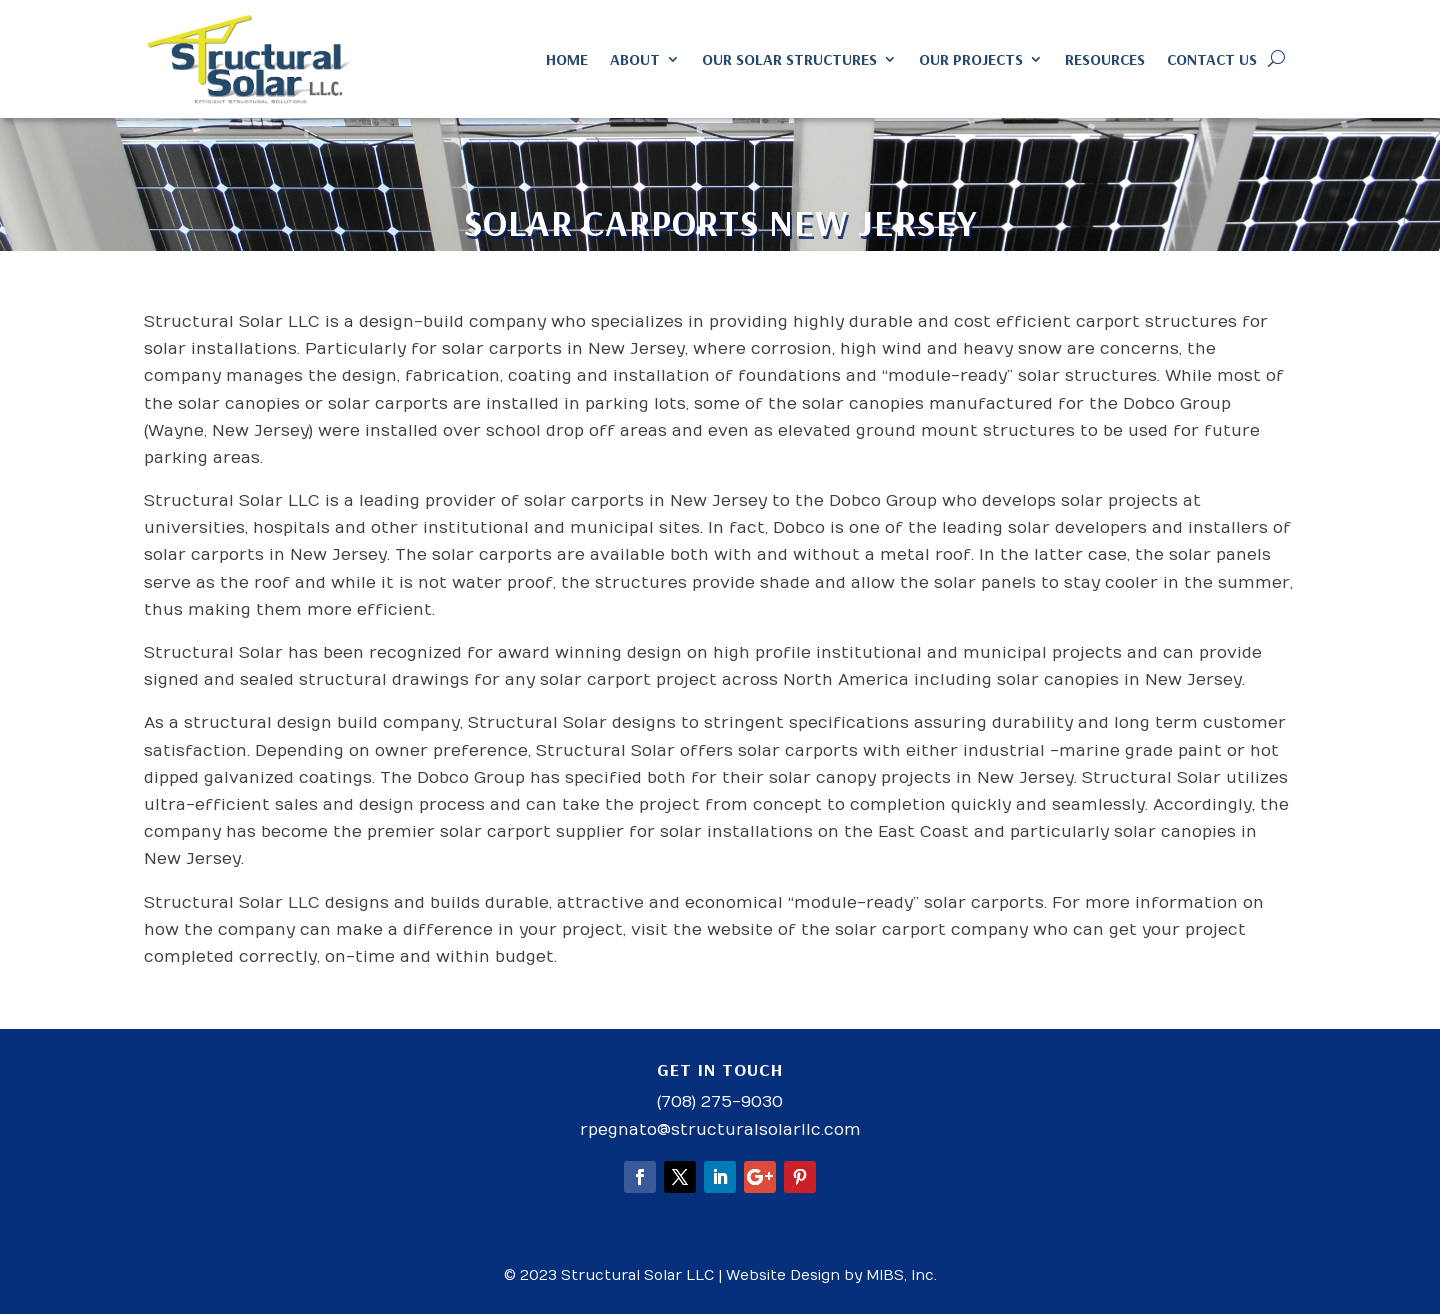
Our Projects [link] (971, 59)
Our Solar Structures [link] (789, 59)
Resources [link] (1105, 59)
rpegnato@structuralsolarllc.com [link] (720, 1130)
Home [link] (567, 59)
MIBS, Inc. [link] (901, 1275)
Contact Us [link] (1212, 59)
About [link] (635, 59)
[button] (640, 1177)
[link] (250, 59)
